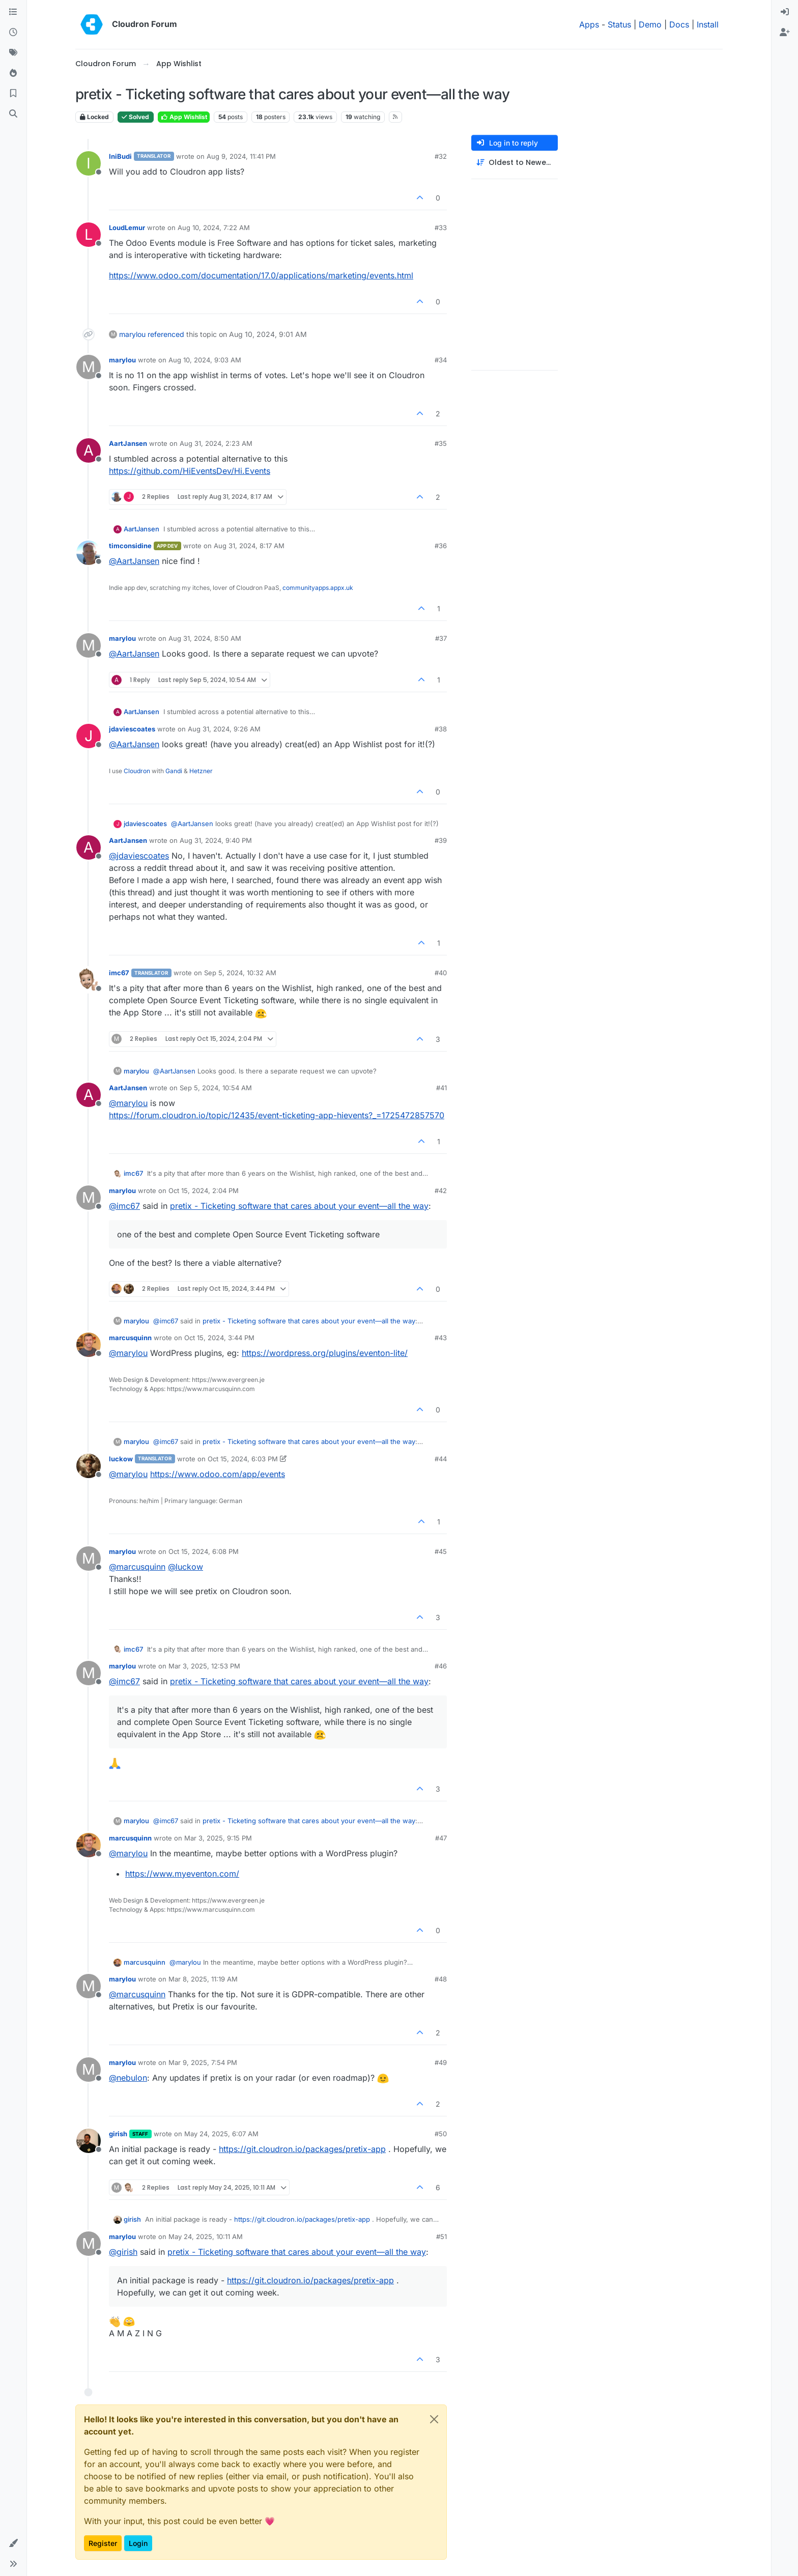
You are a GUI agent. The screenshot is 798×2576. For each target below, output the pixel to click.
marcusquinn (130, 1338)
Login (138, 2543)
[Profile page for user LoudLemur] (88, 234)
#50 (441, 2134)
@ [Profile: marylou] (128, 1103)
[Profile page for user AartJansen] (88, 450)
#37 (441, 638)
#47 (441, 1838)
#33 (441, 227)
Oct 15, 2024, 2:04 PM (203, 1190)
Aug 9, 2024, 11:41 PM (241, 156)
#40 (441, 973)
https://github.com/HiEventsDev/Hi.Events (189, 471)
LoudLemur (127, 227)
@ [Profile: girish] (123, 2252)
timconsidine (130, 546)
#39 (441, 840)
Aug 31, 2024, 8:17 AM (249, 546)
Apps (589, 24)
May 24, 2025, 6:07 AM (221, 2134)
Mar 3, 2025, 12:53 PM (204, 1666)
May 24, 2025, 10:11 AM (205, 2236)
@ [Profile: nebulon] (128, 2078)
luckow (121, 1459)
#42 (441, 1190)
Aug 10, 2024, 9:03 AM (204, 360)
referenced (166, 334)
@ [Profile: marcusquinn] (137, 1567)
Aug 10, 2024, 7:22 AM (214, 227)
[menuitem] (785, 12)
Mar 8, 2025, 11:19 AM (203, 1979)
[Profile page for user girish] (88, 2141)
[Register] (785, 32)
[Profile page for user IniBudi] (88, 163)
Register (103, 2543)
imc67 (119, 973)
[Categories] (13, 12)
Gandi (173, 771)
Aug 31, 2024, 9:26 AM (224, 729)
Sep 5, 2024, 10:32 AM (240, 973)
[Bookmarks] (13, 94)
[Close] (434, 2419)
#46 (441, 1666)
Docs (679, 24)
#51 (441, 2236)
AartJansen (128, 443)
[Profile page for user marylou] (88, 367)
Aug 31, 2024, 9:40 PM (216, 840)
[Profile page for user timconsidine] (88, 553)
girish (118, 2134)
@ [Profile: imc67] (124, 1206)
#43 (441, 1338)
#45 (441, 1551)
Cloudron (137, 771)
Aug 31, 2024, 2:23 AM (216, 443)
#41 (441, 1088)
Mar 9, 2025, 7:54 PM (202, 2062)
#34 (441, 360)
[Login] (785, 12)
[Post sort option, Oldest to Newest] (514, 163)
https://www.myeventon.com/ (182, 1874)
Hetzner (201, 771)
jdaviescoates (132, 729)
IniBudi (120, 156)
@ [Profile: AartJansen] (134, 561)
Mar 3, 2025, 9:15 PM (218, 1838)
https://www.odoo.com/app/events (217, 1474)
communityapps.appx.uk (317, 587)
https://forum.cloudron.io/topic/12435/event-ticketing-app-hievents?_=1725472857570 (276, 1115)
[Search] (13, 114)
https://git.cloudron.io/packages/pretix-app (302, 2149)
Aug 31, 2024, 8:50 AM (204, 638)
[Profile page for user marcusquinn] (88, 1345)
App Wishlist (183, 117)
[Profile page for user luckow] (88, 1466)
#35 (441, 443)
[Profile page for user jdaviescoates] (88, 736)
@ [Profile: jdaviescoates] (139, 856)
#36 (441, 546)
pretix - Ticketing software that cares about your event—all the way (299, 1206)
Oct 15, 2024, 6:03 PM (243, 1459)
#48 (441, 1979)
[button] (13, 2543)
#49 (441, 2062)
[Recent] (13, 32)
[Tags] (13, 53)
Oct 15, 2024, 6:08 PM (203, 1551)
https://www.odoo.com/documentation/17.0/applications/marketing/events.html (261, 275)
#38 (441, 729)
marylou (132, 334)
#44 (441, 1459)
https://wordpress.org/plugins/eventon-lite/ (325, 1353)
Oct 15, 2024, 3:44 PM (219, 1338)
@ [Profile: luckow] (185, 1567)
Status (619, 24)
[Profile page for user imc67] (88, 980)
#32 (441, 156)
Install (708, 24)
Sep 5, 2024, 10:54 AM (216, 1088)
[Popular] (13, 73)
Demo (650, 24)
